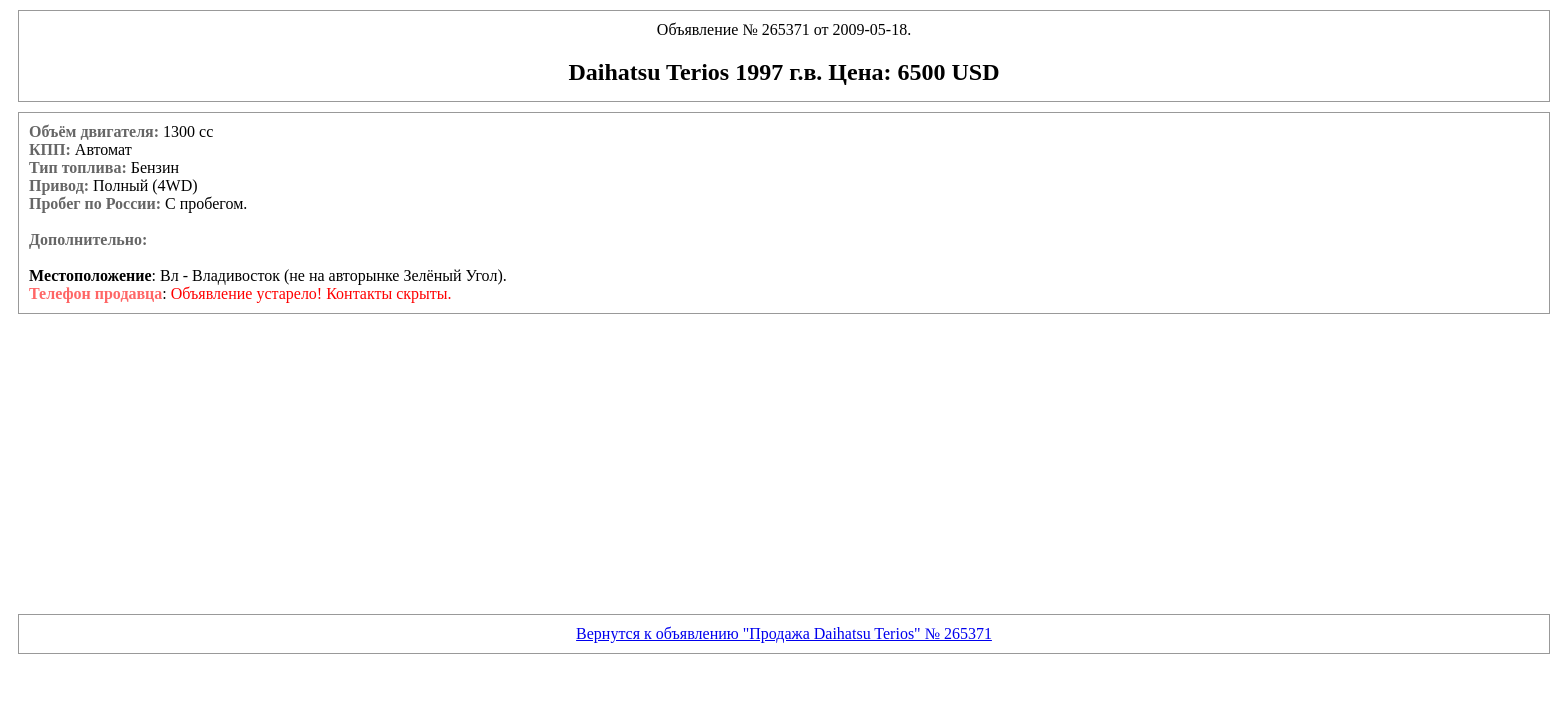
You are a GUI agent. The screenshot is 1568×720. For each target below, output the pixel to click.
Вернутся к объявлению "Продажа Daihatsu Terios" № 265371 (784, 633)
